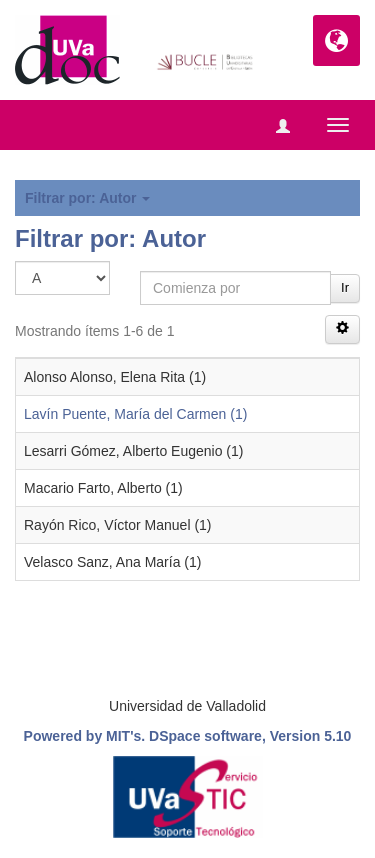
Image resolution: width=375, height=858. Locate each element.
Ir (345, 287)
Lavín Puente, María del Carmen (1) (135, 414)
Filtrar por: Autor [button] (87, 198)
